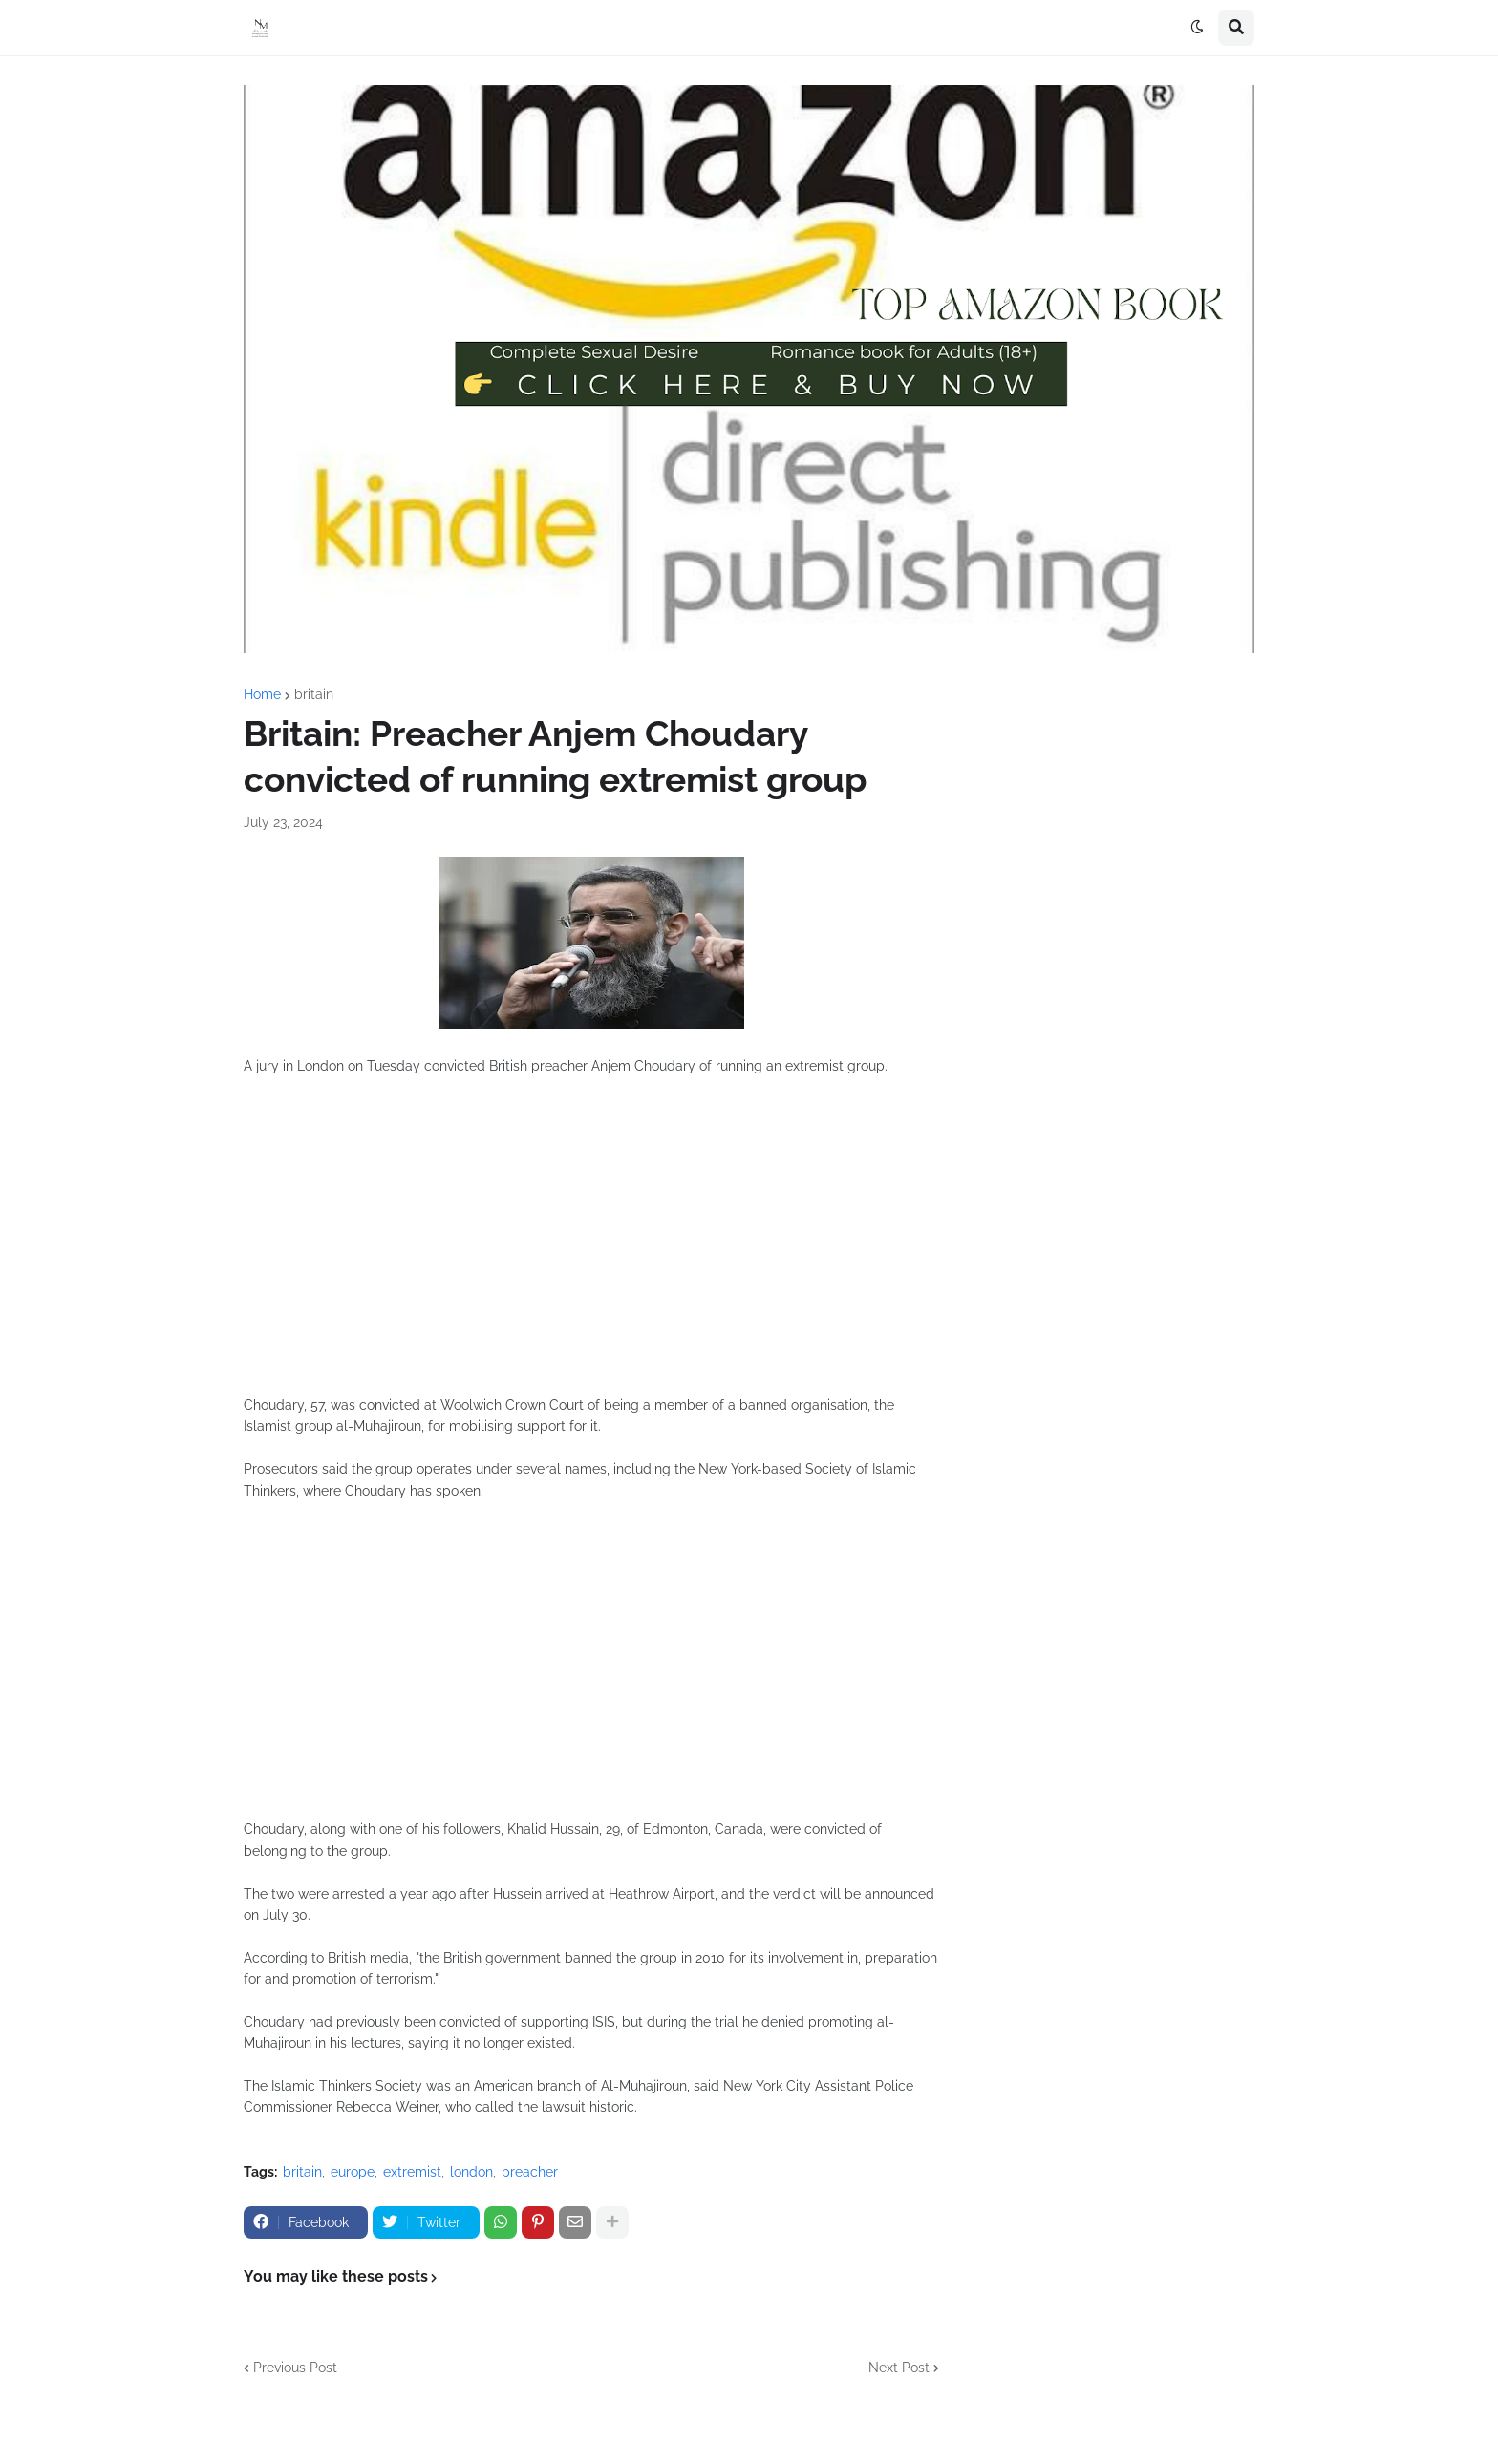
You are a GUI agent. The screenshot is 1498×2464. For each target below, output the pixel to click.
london (471, 2171)
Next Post (899, 2367)
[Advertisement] (591, 1246)
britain (313, 694)
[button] (1197, 28)
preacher (530, 2171)
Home (262, 694)
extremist (412, 2171)
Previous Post (295, 2367)
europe (352, 2171)
